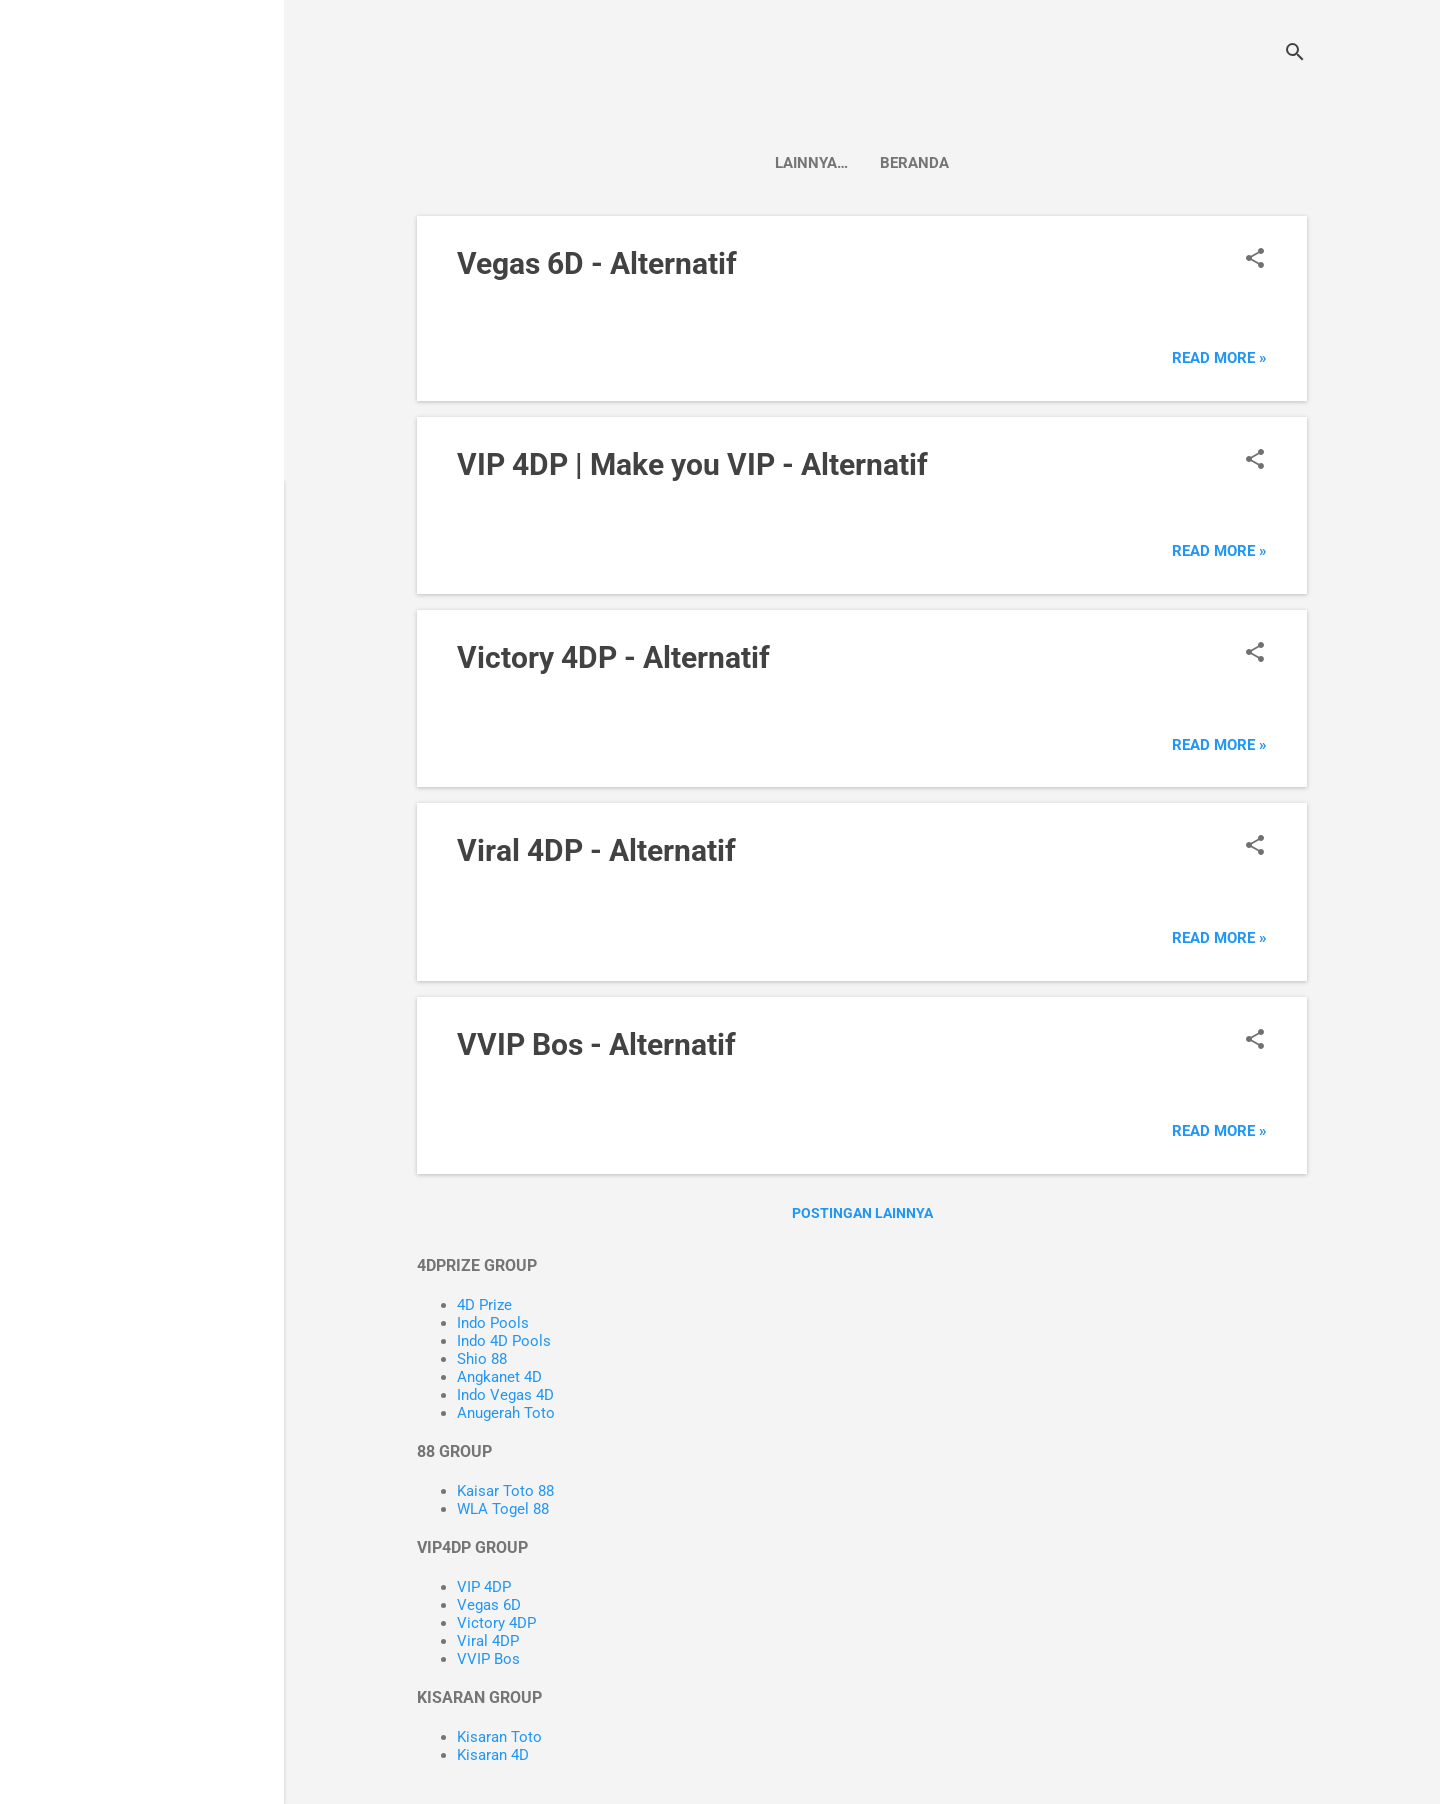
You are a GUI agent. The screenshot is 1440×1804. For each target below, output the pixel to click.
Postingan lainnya (862, 1213)
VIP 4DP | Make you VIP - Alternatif (692, 464)
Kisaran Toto (499, 1737)
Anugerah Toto (506, 1413)
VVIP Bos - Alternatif (596, 1044)
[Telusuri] (1295, 54)
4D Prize (484, 1305)
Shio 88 (482, 1359)
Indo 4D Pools (504, 1341)
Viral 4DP (488, 1641)
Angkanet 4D (499, 1377)
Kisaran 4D (493, 1755)
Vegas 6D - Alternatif (597, 263)
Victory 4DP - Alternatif (613, 657)
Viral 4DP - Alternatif (596, 850)
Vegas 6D (489, 1605)
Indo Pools (493, 1323)
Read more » (1219, 358)
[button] (1255, 260)
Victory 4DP (496, 1623)
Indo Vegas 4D (505, 1395)
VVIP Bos (488, 1659)
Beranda (862, 163)
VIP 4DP (484, 1587)
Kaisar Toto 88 (505, 1491)
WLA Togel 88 (503, 1509)
